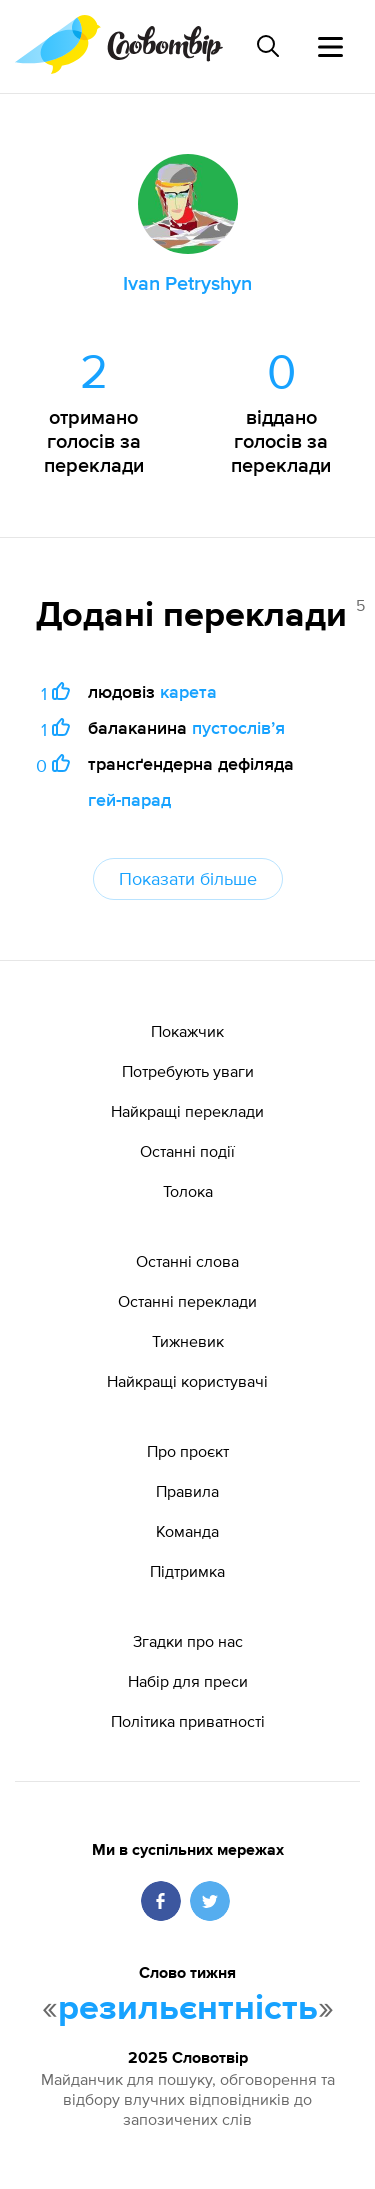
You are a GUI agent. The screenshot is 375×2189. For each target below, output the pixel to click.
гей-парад (129, 799)
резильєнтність (188, 2009)
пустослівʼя (238, 727)
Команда (187, 1531)
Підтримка (187, 1571)
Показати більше (188, 878)
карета (188, 691)
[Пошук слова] (268, 46)
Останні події (187, 1151)
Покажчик (187, 1031)
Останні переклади (187, 1301)
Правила (187, 1491)
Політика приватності (188, 1721)
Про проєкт (188, 1451)
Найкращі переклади (187, 1111)
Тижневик (188, 1341)
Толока (188, 1191)
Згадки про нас (188, 1641)
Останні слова (187, 1261)
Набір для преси (188, 1681)
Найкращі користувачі (187, 1381)
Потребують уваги (188, 1071)
